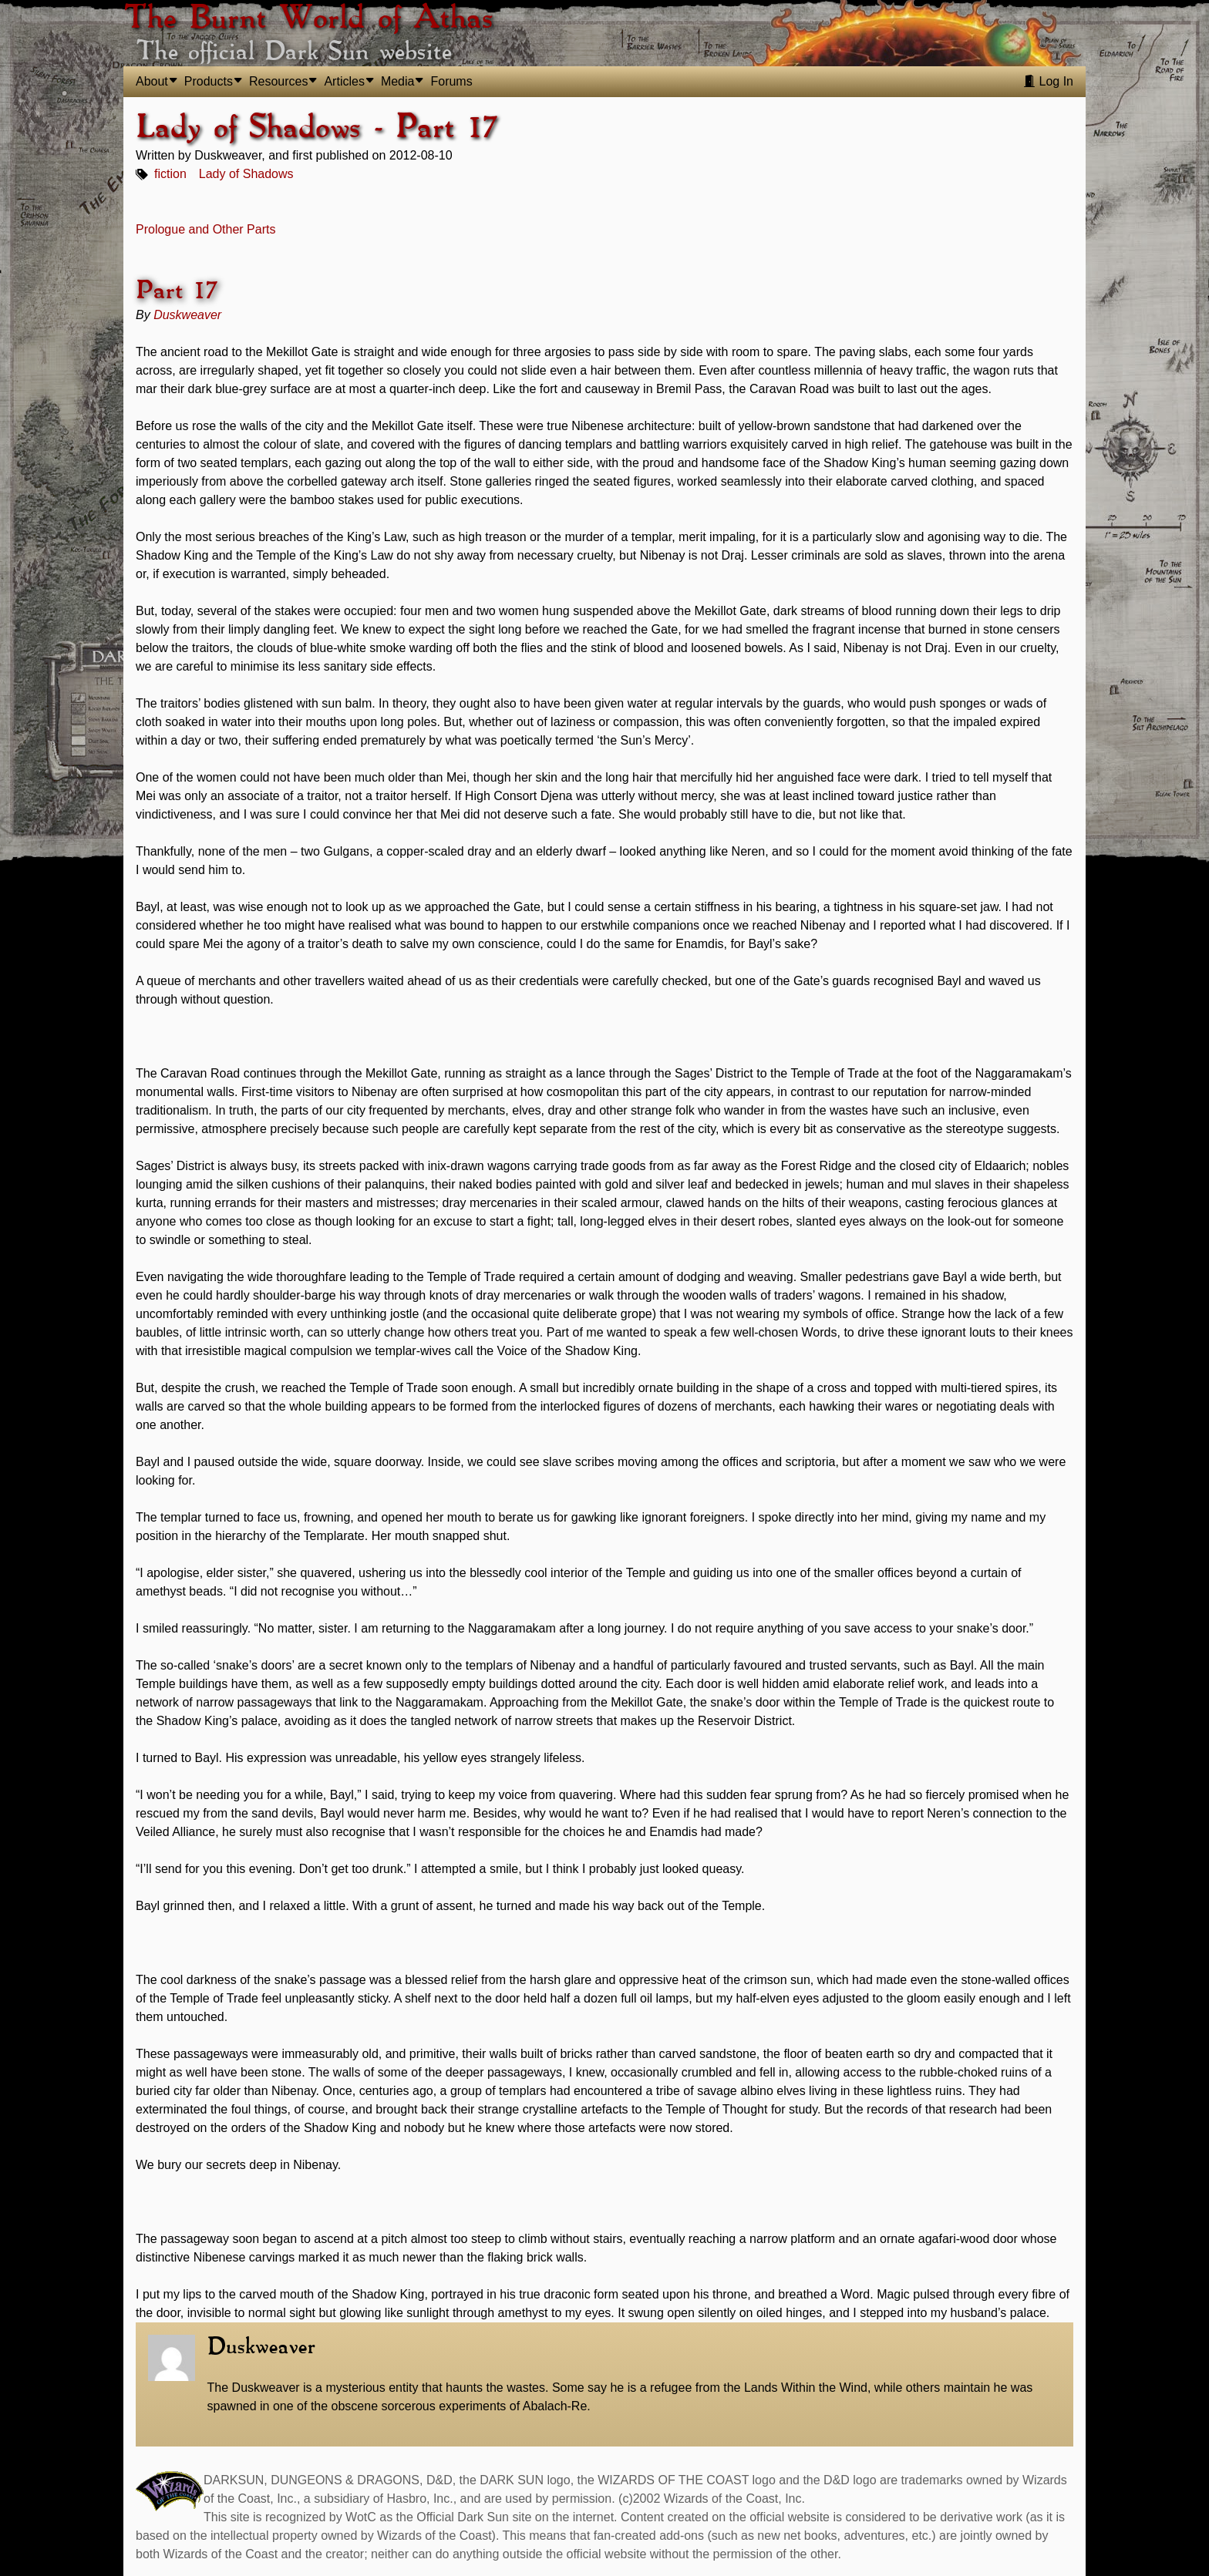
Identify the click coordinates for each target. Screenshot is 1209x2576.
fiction (170, 173)
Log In (1048, 81)
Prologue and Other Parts (205, 229)
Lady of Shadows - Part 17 (316, 128)
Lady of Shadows (246, 173)
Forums (451, 81)
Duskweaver (187, 314)
